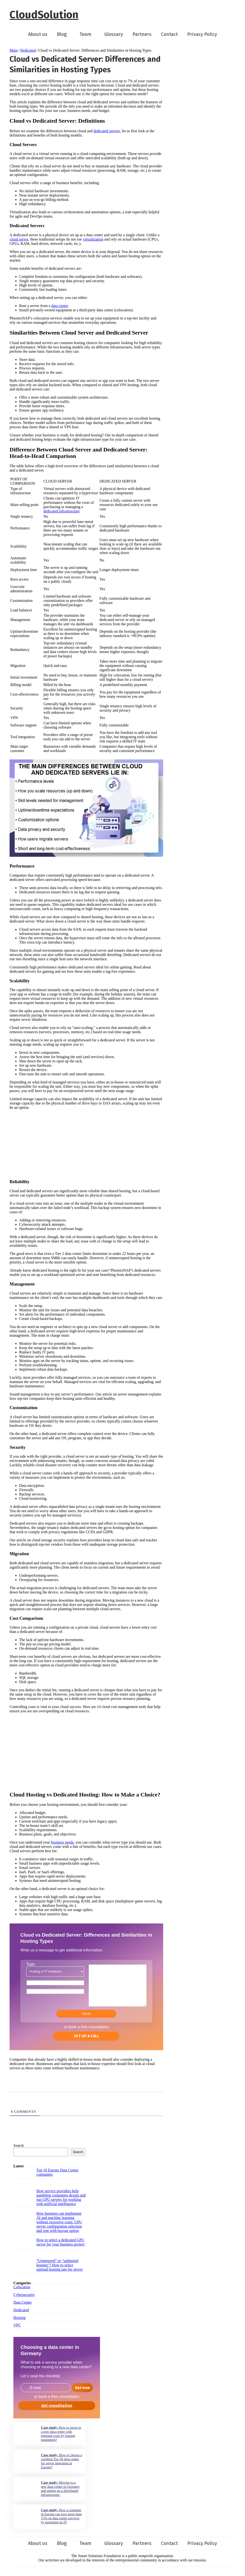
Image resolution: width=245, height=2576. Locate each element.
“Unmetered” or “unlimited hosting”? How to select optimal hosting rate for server (59, 2265)
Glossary (113, 34)
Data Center (22, 2302)
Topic (55, 1967)
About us (37, 34)
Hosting (19, 2318)
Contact (169, 34)
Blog (64, 34)
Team (88, 34)
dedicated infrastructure (61, 511)
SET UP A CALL (86, 2036)
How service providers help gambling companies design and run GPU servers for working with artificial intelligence (61, 2197)
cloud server (19, 239)
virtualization (93, 239)
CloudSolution (44, 14)
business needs (62, 1842)
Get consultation (56, 2405)
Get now (82, 2387)
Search (18, 2145)
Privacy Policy (202, 34)
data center (59, 306)
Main (14, 50)
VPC (17, 2325)
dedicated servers (107, 131)
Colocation (21, 2287)
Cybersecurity (24, 2295)
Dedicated (28, 50)
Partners (142, 34)
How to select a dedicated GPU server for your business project (60, 2242)
